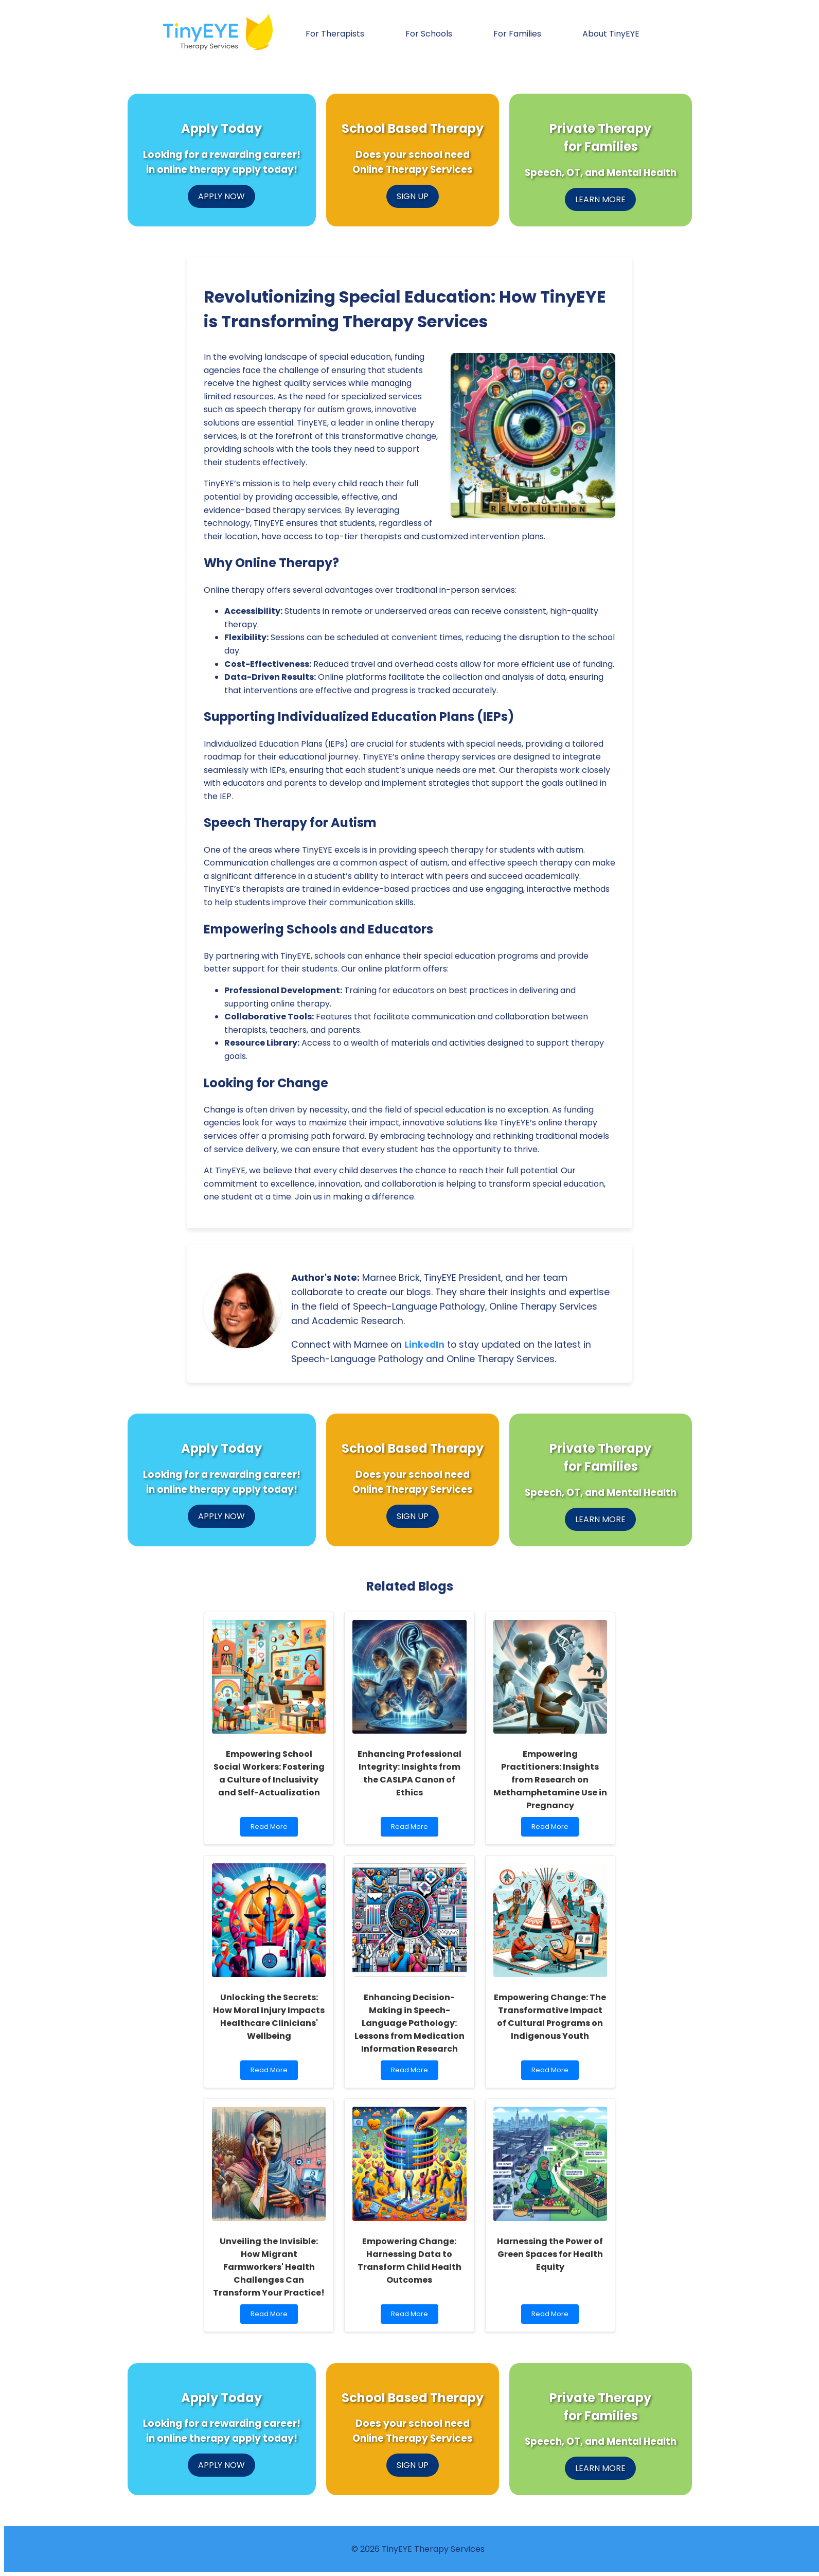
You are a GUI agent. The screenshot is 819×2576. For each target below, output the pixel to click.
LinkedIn (424, 1344)
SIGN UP (413, 196)
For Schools (428, 34)
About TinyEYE (610, 34)
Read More (271, 1829)
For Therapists (335, 34)
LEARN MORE (600, 199)
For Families (517, 34)
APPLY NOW (221, 196)
